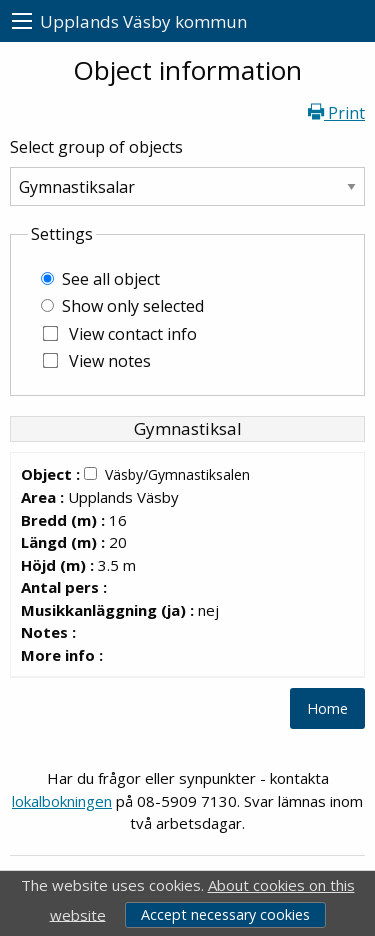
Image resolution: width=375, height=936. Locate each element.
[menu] (22, 21)
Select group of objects (96, 147)
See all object (111, 279)
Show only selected (133, 306)
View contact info (133, 334)
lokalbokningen (62, 801)
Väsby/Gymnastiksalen (177, 474)
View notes (110, 361)
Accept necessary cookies (225, 914)
